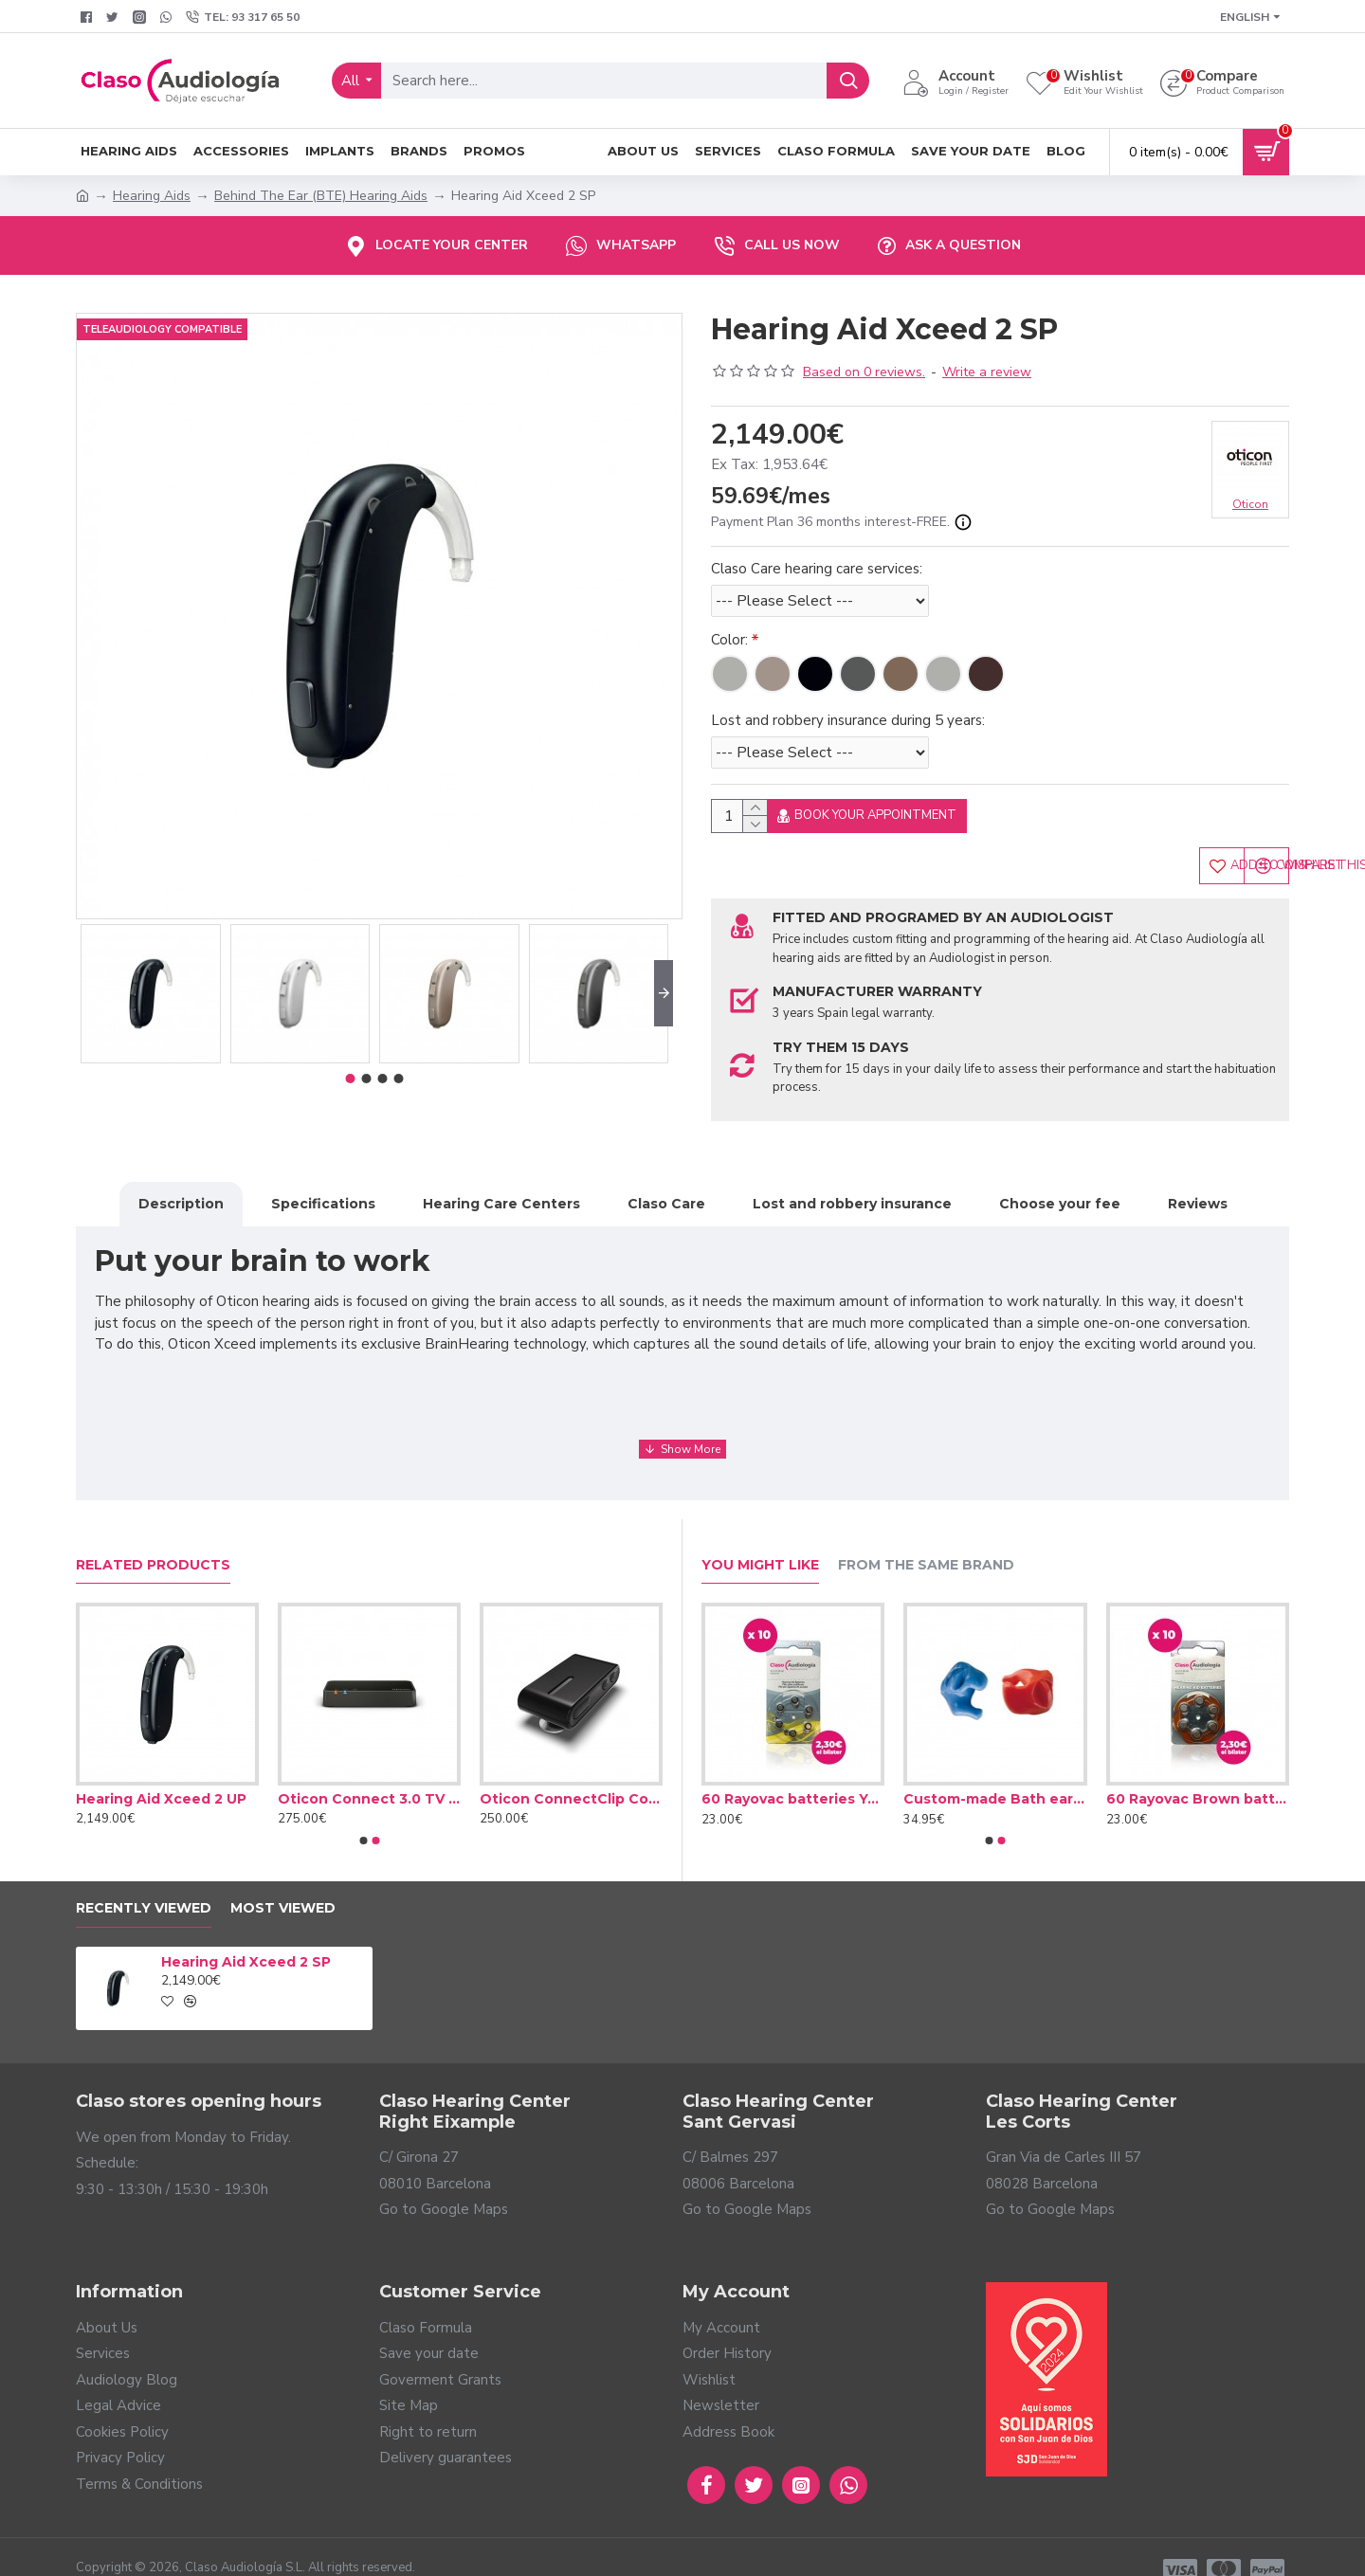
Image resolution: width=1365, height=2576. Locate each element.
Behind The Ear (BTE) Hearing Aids (321, 196)
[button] (663, 993)
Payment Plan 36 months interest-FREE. (842, 522)
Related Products (153, 1539)
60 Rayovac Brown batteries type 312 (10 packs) (1197, 1772)
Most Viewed (283, 1882)
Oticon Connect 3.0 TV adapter (369, 1772)
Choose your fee (1059, 1198)
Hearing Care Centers (501, 1198)
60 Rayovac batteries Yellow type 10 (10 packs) (792, 1772)
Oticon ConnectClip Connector (571, 1772)
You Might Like (760, 1539)
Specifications (323, 1198)
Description (181, 1198)
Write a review (986, 372)
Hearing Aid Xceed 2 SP (246, 1935)
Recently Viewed (143, 1882)
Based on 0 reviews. (864, 372)
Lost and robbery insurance (852, 1198)
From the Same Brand (926, 1539)
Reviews (1198, 1198)
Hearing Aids (152, 196)
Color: (729, 639)
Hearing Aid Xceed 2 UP (161, 1772)
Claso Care (666, 1198)
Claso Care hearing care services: (816, 568)
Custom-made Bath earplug (994, 1772)
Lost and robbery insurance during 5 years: (848, 720)
